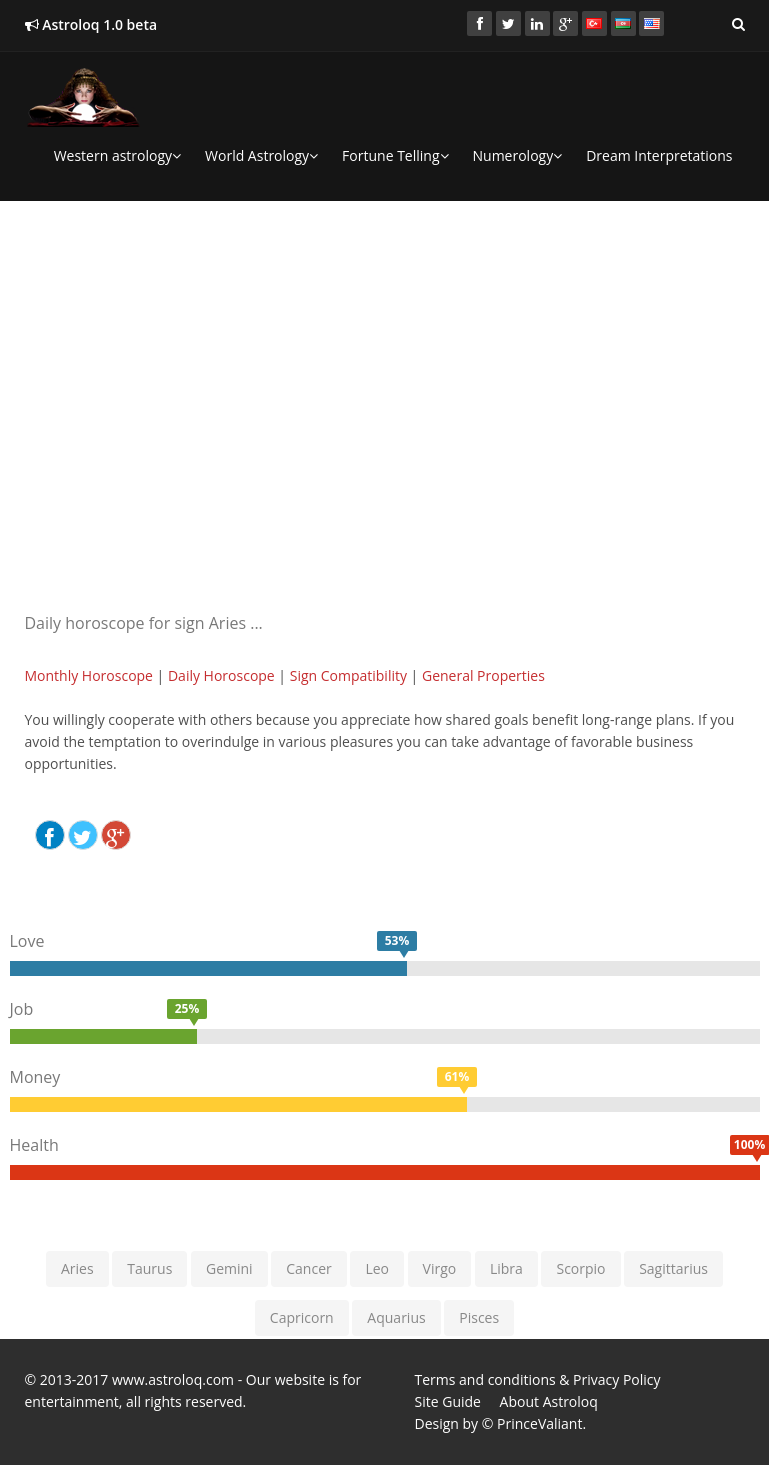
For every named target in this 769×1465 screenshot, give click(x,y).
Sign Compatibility (348, 675)
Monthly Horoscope (89, 675)
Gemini (229, 1268)
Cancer (308, 1268)
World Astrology (261, 155)
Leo (377, 1268)
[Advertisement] (385, 356)
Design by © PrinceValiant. (501, 1423)
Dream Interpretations (659, 155)
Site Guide (448, 1401)
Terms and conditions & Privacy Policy (538, 1379)
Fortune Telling (395, 155)
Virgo (440, 1268)
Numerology (518, 155)
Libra (506, 1268)
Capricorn (302, 1317)
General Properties (483, 675)
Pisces (479, 1317)
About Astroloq (549, 1401)
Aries (77, 1268)
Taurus (149, 1268)
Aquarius (396, 1317)
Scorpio (580, 1268)
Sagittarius (673, 1268)
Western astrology (117, 155)
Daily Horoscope (221, 675)
